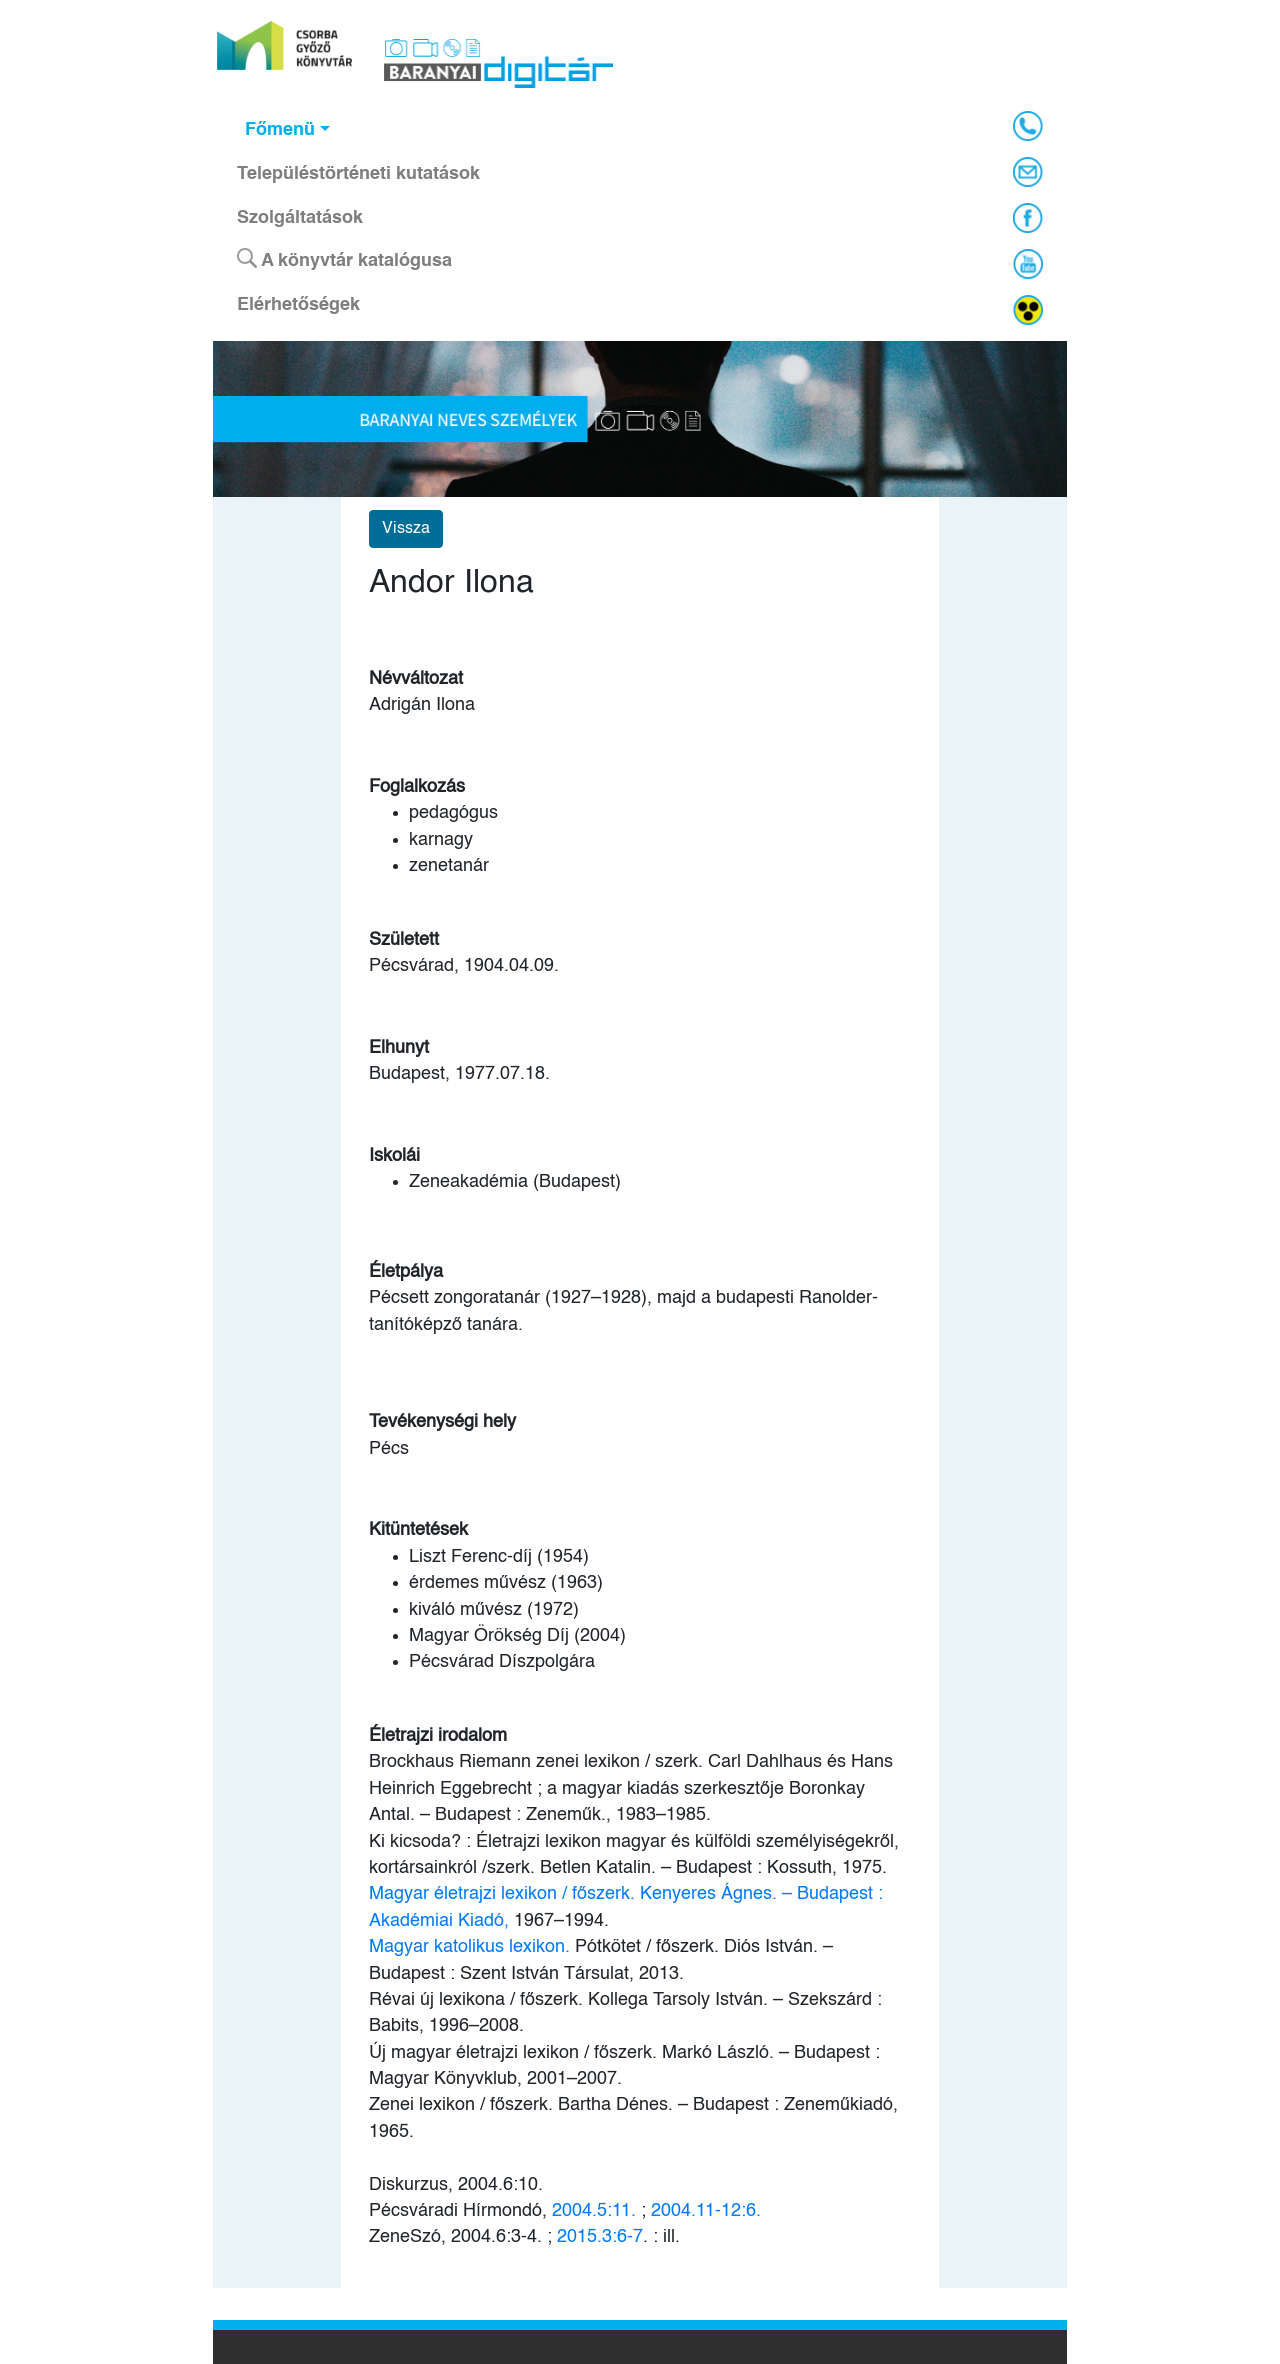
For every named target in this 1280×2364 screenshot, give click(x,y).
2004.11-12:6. (706, 2211)
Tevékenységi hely (442, 1422)
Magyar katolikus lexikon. (472, 1947)
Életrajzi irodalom (438, 1736)
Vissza (406, 529)
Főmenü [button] (280, 130)
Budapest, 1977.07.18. (459, 1074)
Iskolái (394, 1156)
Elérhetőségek (298, 305)
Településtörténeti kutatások (358, 174)
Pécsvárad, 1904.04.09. (464, 966)
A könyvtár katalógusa (344, 259)
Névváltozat (416, 679)
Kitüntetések (418, 1530)
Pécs (389, 1449)
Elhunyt (399, 1048)
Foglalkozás (417, 787)
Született (404, 940)
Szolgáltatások (300, 218)
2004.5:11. (594, 2211)
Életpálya (406, 1272)
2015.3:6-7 (600, 2237)
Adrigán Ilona (422, 705)
